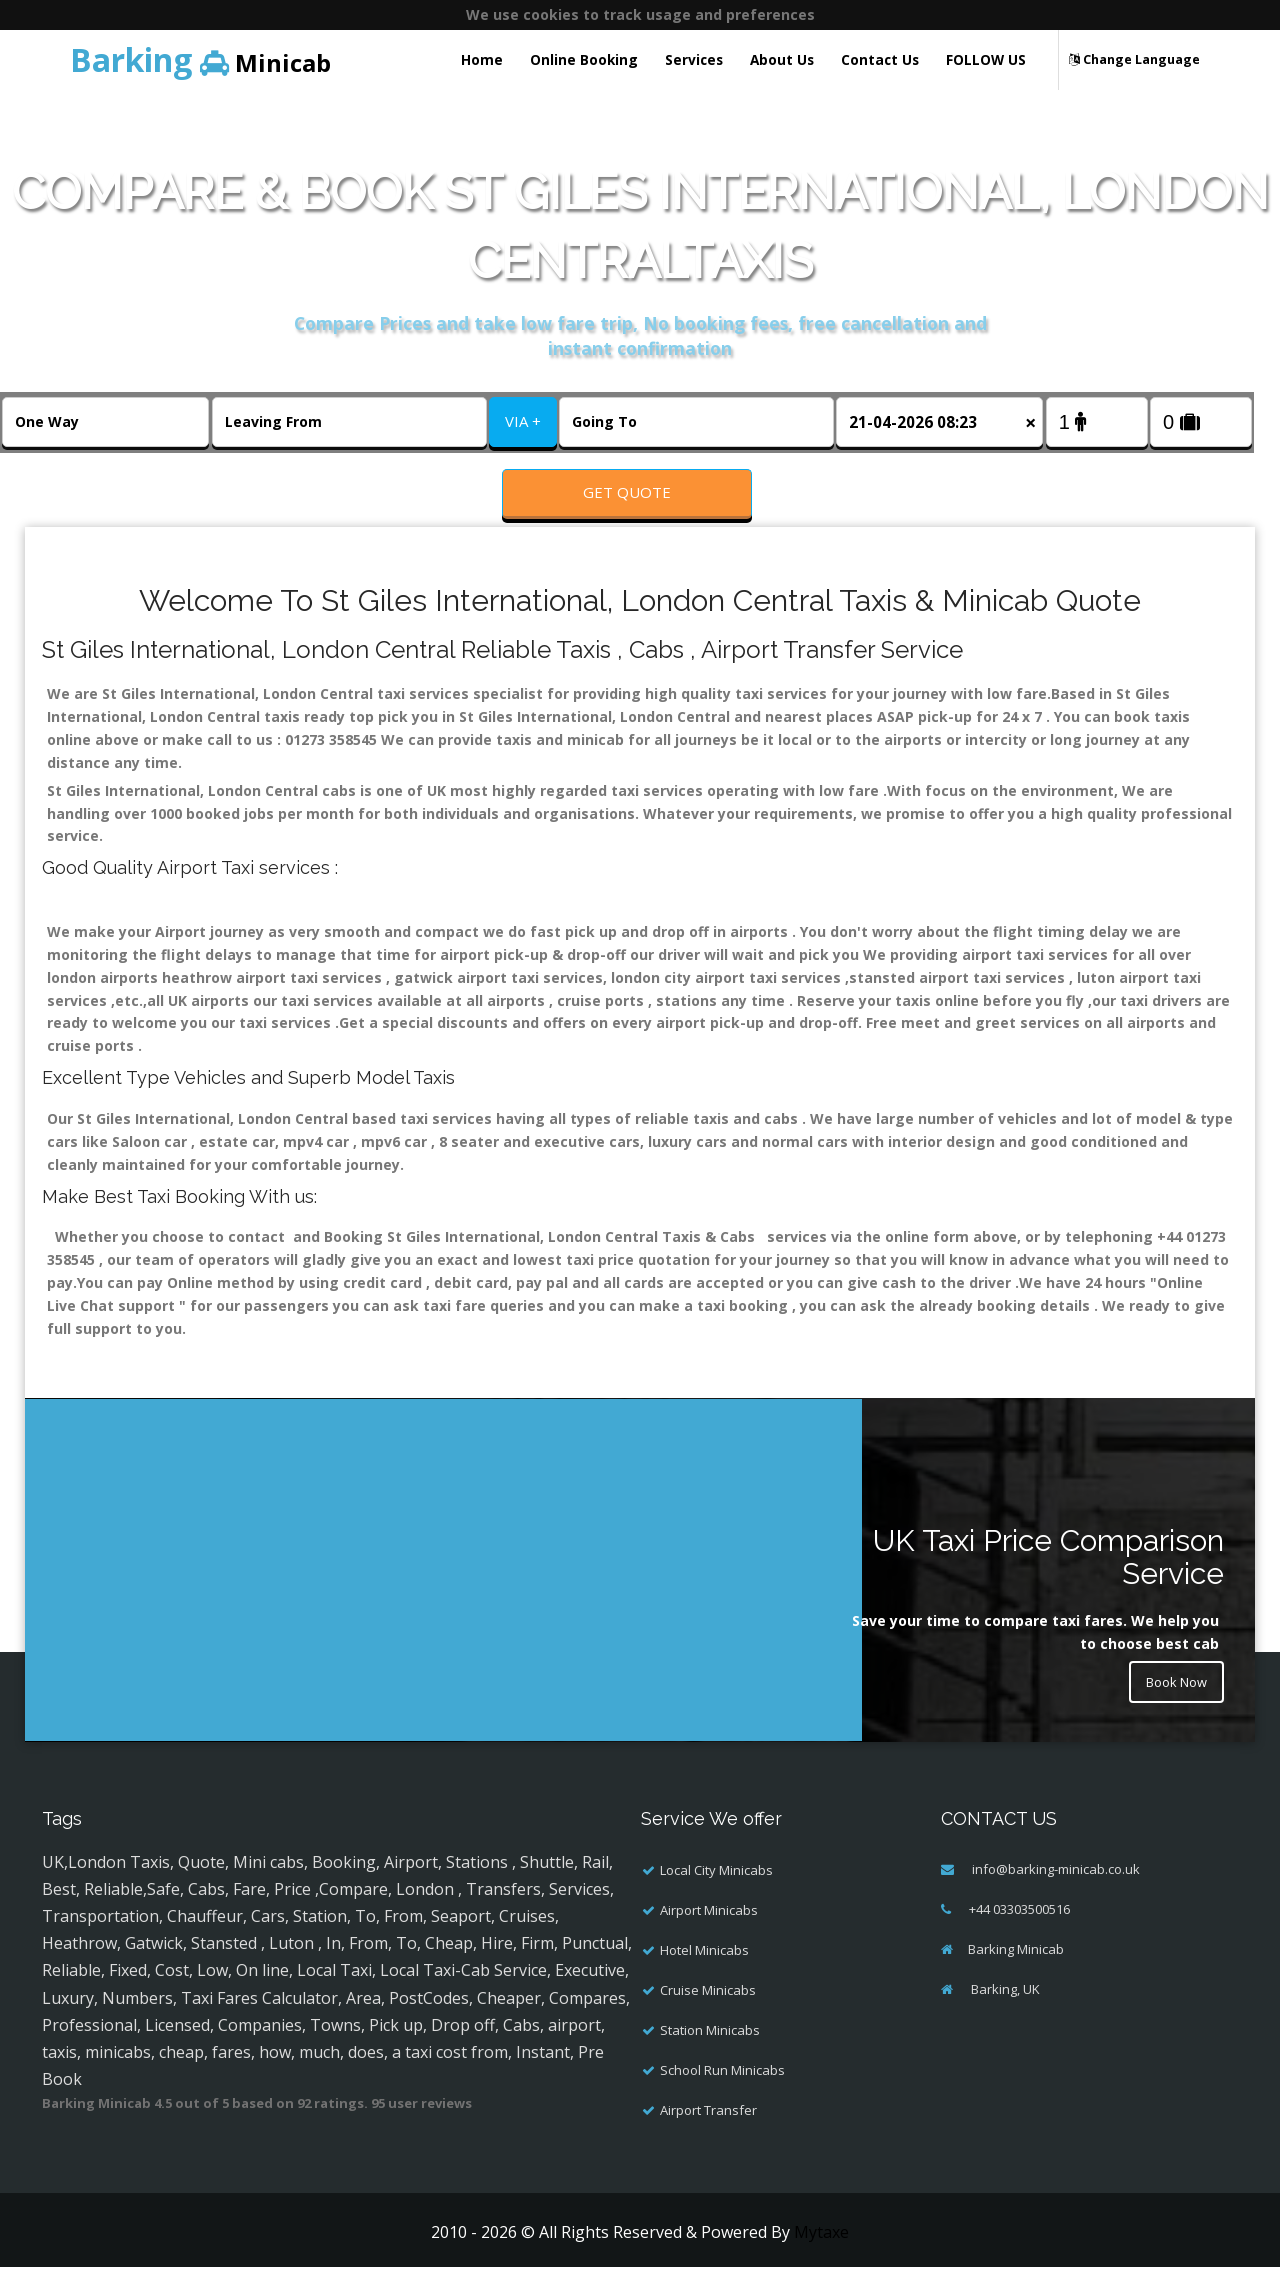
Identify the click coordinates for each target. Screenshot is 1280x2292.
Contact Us (880, 59)
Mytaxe (821, 2256)
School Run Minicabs (722, 2094)
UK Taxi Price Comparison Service (1048, 1582)
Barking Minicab (1016, 1973)
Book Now (1172, 1709)
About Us (782, 59)
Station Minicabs (710, 2054)
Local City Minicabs (716, 1894)
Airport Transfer (708, 2134)
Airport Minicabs (709, 1934)
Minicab (200, 59)
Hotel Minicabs (704, 1974)
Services (694, 59)
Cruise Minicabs (708, 2014)
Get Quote (627, 492)
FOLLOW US (986, 59)
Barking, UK (1004, 2013)
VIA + (523, 421)
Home (482, 59)
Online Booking (584, 59)
